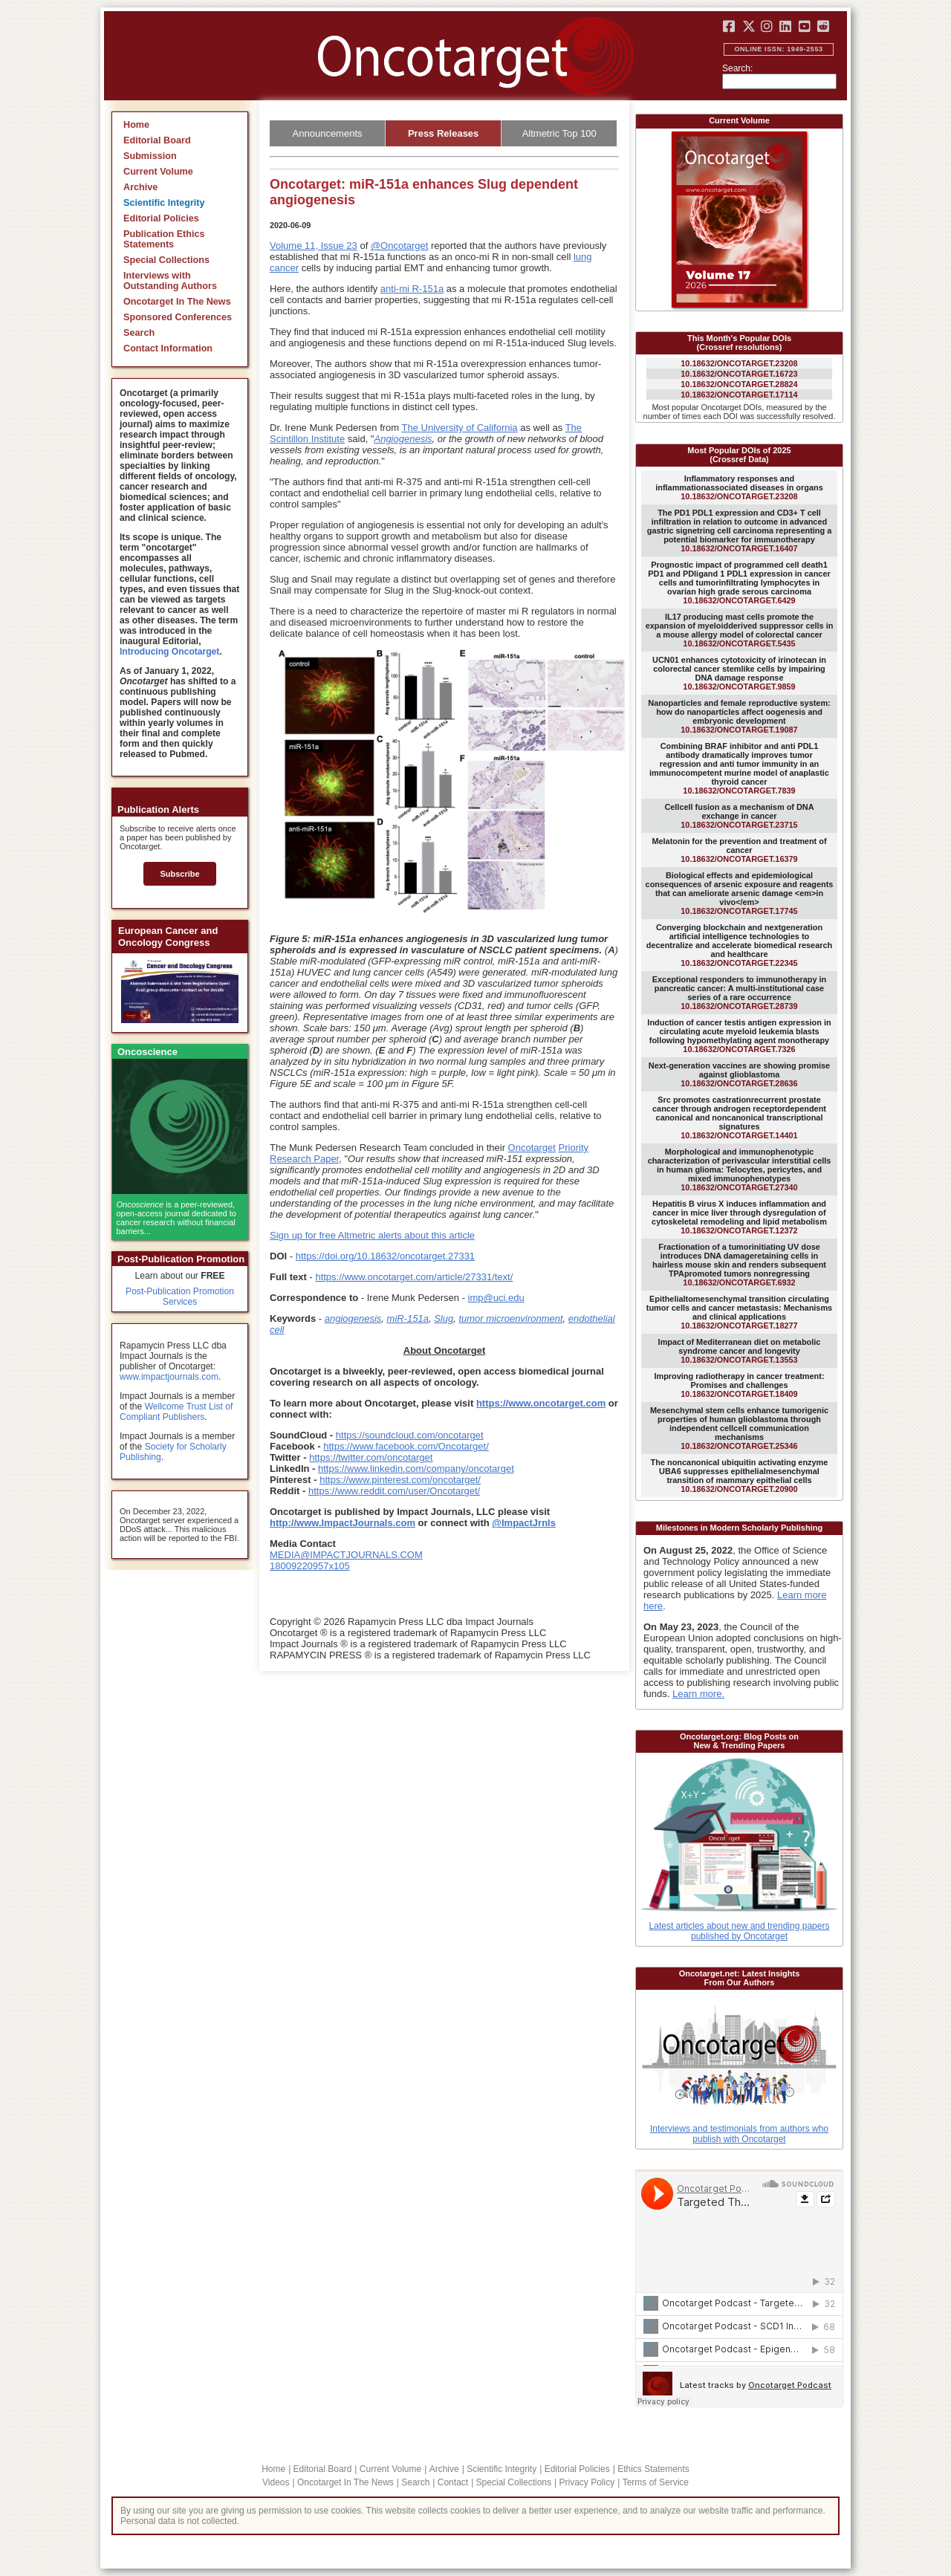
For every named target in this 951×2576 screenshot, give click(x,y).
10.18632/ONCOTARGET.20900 (739, 1475)
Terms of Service (656, 2482)
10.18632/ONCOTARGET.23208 (739, 363)
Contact (453, 2482)
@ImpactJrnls (524, 1522)
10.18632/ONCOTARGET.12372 (739, 1217)
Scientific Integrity (164, 203)
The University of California (460, 427)
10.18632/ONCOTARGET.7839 (739, 768)
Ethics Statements (653, 2469)
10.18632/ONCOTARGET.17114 (739, 394)
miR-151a (408, 1318)
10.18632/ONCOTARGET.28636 (739, 1074)
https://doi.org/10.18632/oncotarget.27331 (385, 1256)
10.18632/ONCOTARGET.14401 (739, 1117)
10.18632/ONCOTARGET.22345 (739, 945)
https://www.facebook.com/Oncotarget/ (406, 1446)
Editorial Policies (161, 218)
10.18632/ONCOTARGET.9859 (739, 673)
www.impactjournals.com (169, 1377)
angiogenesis (353, 1318)
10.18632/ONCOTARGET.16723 (739, 373)
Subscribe (179, 873)
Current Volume (158, 171)
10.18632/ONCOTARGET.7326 (739, 1036)
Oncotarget (532, 1147)
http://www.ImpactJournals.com (342, 1522)
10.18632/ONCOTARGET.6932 (739, 1264)
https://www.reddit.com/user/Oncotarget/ (394, 1490)
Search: (737, 68)
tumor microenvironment (510, 1318)
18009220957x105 (310, 1565)
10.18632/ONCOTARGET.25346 (739, 1428)
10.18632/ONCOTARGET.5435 (740, 630)
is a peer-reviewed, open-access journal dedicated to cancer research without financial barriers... (176, 1218)
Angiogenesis (403, 438)
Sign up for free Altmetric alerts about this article (372, 1235)
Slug (443, 1318)
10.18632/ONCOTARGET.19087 (739, 716)
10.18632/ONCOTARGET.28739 (739, 992)
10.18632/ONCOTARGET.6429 (739, 582)
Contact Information (167, 348)
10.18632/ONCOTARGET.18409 (739, 1385)
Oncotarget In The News (177, 301)
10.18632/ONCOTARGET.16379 (739, 850)
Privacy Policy (586, 2482)
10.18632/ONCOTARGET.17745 (740, 893)
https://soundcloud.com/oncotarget (410, 1435)
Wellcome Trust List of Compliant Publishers (176, 1411)
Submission (150, 156)
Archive (140, 187)
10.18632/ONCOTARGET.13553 (739, 1350)
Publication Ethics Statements (164, 239)
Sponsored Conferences (177, 317)
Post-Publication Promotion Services (180, 1296)
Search (139, 333)
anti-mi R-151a (412, 288)
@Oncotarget (400, 245)
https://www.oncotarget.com (541, 1403)
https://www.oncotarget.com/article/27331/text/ (414, 1276)
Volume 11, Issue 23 (313, 245)
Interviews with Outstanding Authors (170, 280)
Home (136, 125)
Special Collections (166, 260)
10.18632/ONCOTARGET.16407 (739, 530)
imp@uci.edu (496, 1297)
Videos (275, 2482)
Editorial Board (157, 140)
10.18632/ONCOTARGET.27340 (739, 1169)
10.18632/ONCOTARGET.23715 (739, 815)
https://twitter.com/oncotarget (370, 1457)
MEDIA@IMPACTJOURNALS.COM (346, 1554)
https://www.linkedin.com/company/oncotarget (416, 1468)
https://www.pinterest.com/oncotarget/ (400, 1479)
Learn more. (698, 1693)
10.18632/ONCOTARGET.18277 (739, 1312)
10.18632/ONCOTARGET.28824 (739, 384)
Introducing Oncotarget (169, 651)
